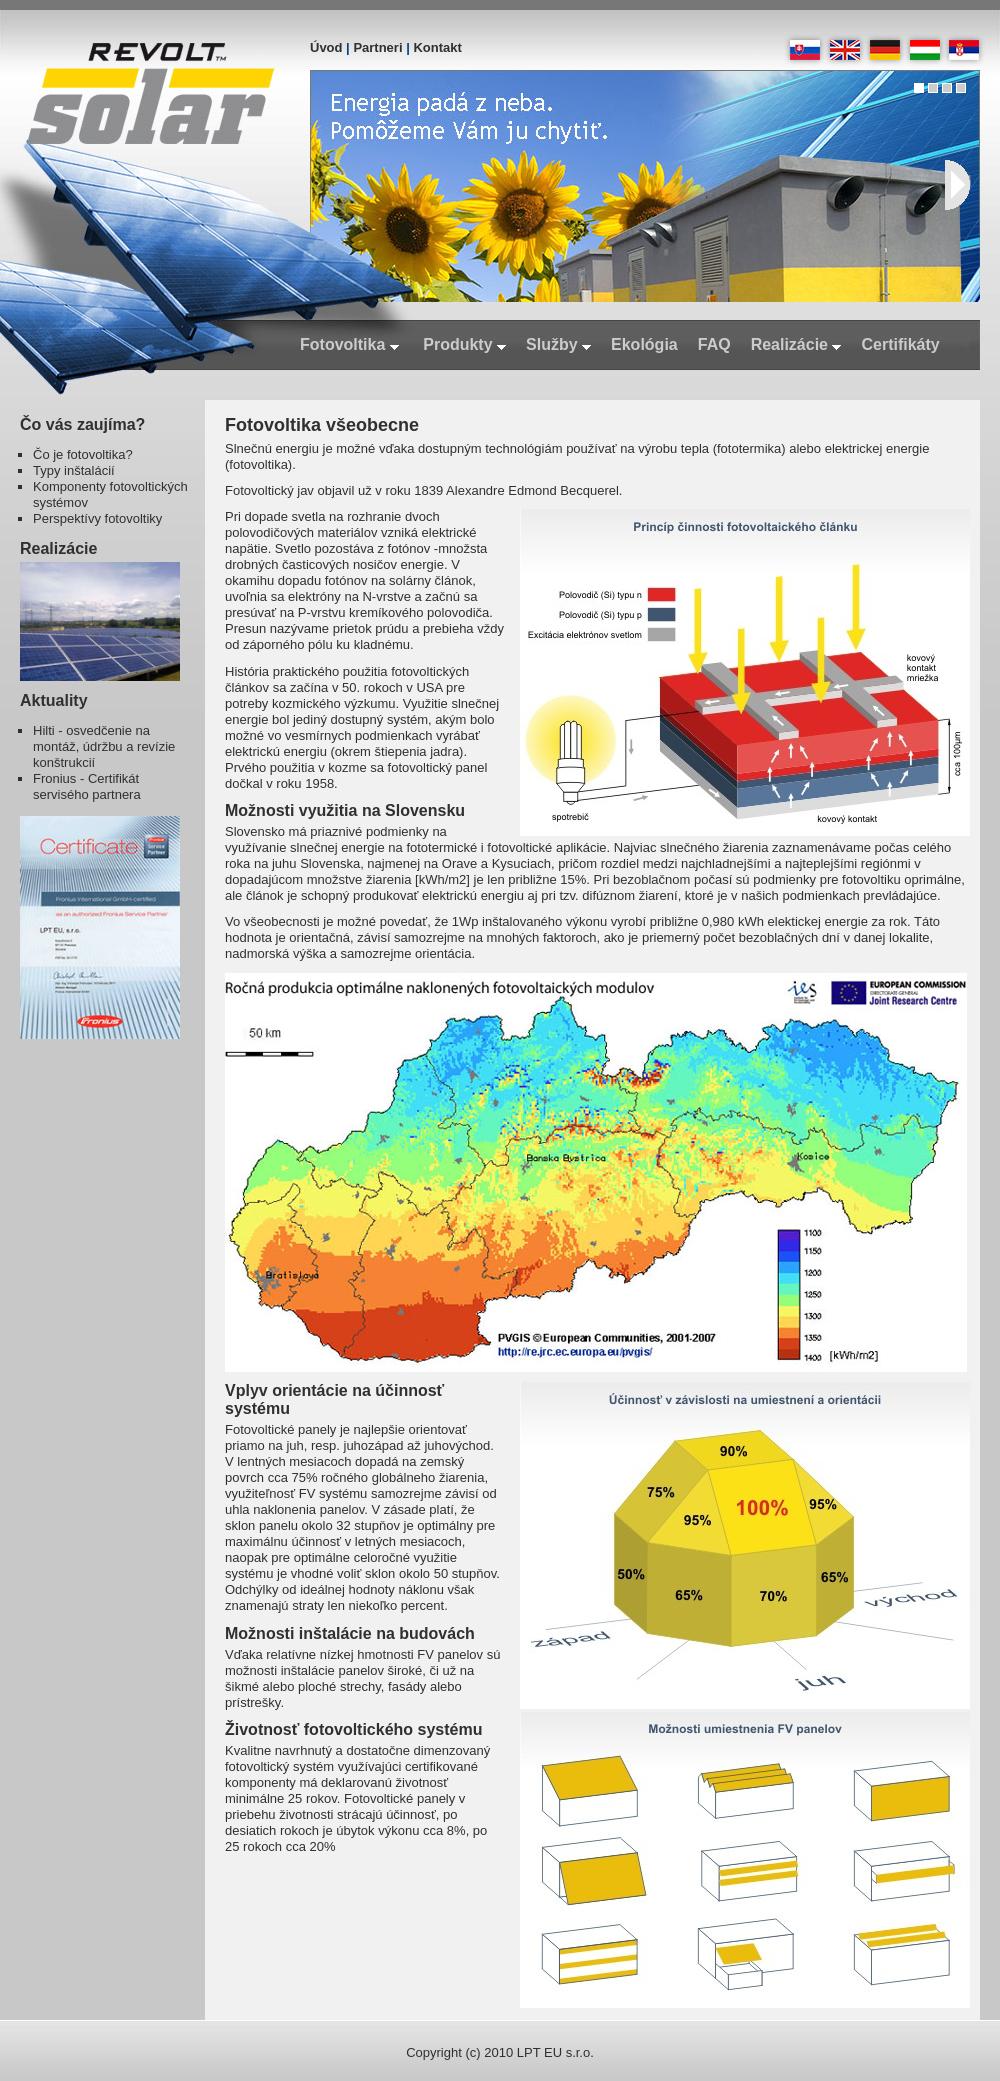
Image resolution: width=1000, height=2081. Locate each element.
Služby (558, 344)
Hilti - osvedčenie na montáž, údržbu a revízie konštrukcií (104, 746)
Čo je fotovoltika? (83, 454)
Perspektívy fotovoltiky (97, 518)
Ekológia (644, 344)
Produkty (464, 344)
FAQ (714, 344)
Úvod (326, 47)
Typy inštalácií (74, 470)
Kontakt (437, 47)
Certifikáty (900, 344)
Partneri (377, 47)
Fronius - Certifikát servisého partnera (87, 786)
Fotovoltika (349, 344)
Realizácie (796, 344)
